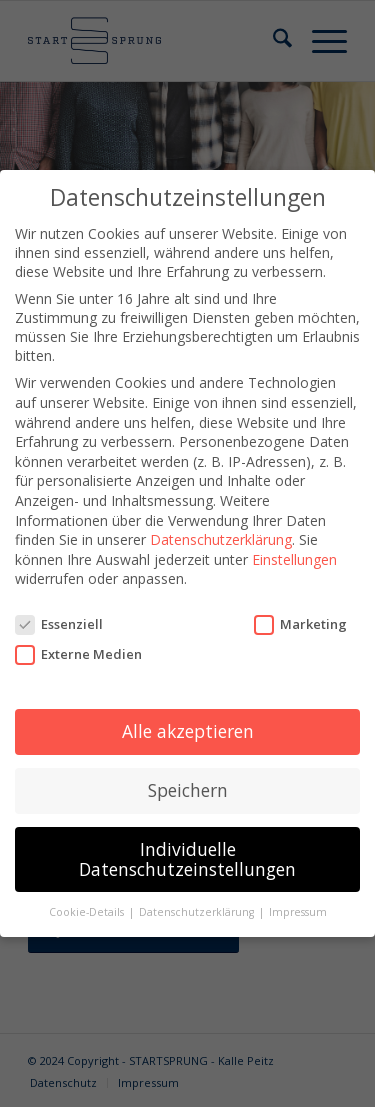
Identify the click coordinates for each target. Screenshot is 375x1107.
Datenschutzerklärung (221, 539)
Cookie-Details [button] (88, 912)
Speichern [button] (188, 789)
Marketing (300, 624)
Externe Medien (78, 654)
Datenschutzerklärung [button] (198, 912)
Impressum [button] (298, 912)
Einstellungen (294, 558)
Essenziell (59, 624)
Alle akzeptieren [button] (188, 731)
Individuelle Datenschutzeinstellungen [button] (187, 858)
